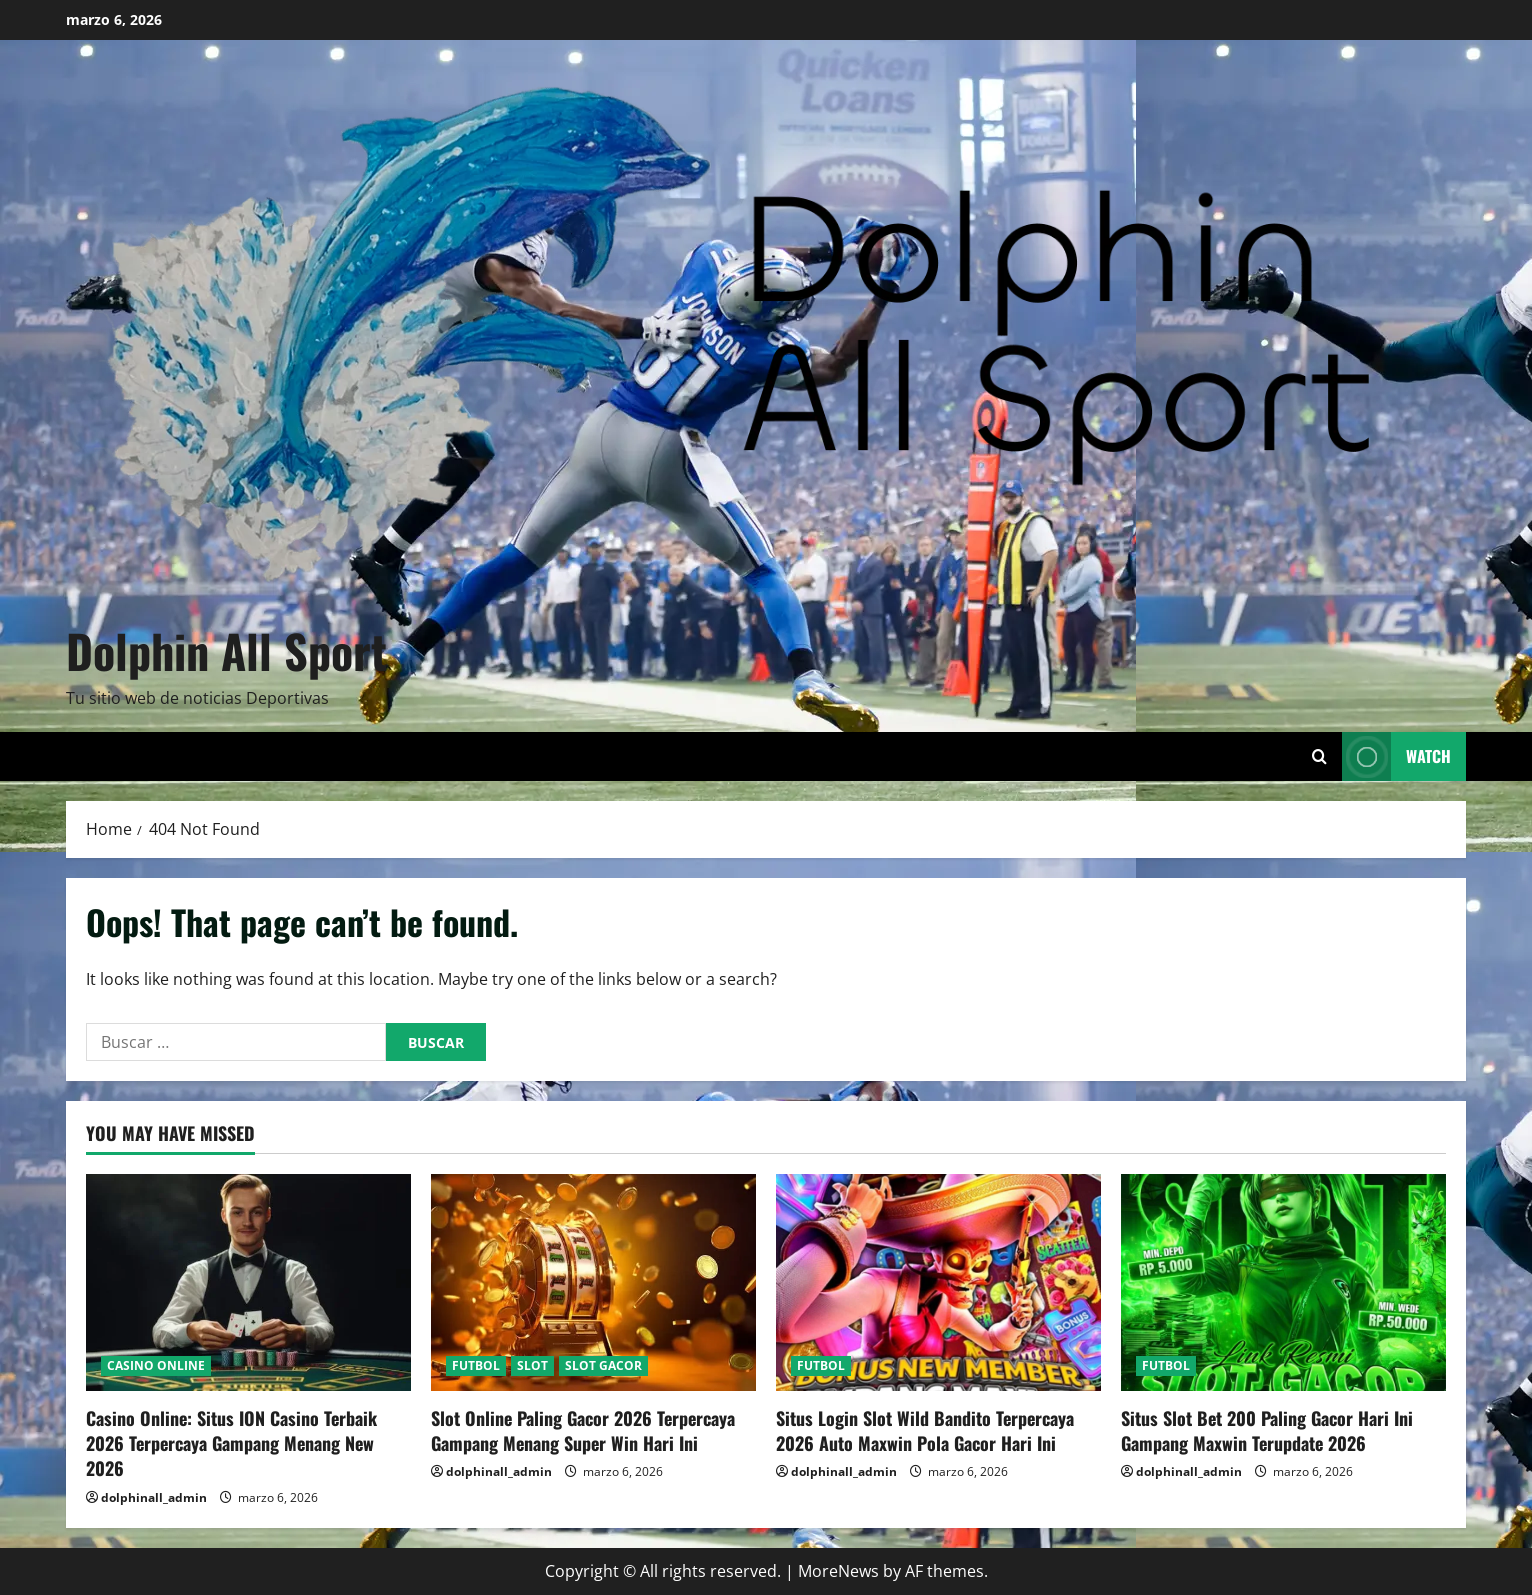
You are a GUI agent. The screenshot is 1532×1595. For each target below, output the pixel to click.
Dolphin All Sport (226, 650)
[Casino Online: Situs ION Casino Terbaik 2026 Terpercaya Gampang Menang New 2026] (248, 1282)
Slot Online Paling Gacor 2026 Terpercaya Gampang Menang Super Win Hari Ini (583, 1430)
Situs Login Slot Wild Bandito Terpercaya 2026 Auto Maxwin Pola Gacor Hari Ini (925, 1430)
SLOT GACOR (603, 1365)
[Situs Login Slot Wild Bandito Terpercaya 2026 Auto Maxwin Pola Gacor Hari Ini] (938, 1282)
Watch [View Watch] (1396, 756)
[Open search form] (1319, 756)
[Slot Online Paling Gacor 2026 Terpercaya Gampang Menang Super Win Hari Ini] (593, 1282)
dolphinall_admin (154, 1497)
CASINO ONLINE (156, 1365)
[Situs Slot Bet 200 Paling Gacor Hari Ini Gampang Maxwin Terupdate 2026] (1283, 1282)
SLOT (532, 1365)
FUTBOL (476, 1365)
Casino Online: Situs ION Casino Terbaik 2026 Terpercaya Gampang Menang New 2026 (231, 1443)
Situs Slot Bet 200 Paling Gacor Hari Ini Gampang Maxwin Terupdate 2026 (1267, 1430)
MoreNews (838, 1571)
